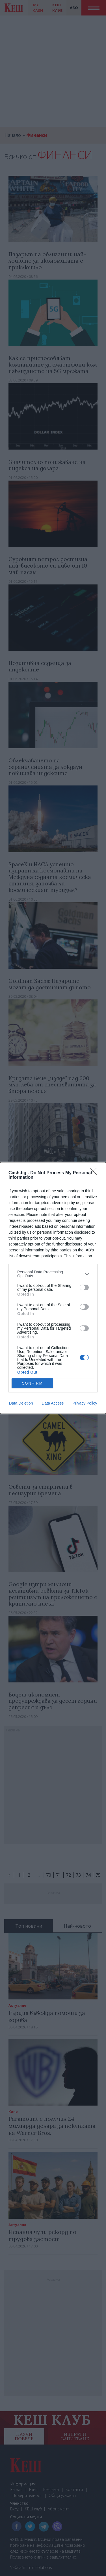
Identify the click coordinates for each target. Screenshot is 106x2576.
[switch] (84, 1287)
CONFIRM (32, 1383)
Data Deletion (21, 1403)
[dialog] (53, 1288)
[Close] (95, 1173)
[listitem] (53, 1274)
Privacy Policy (84, 1403)
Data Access (53, 1403)
